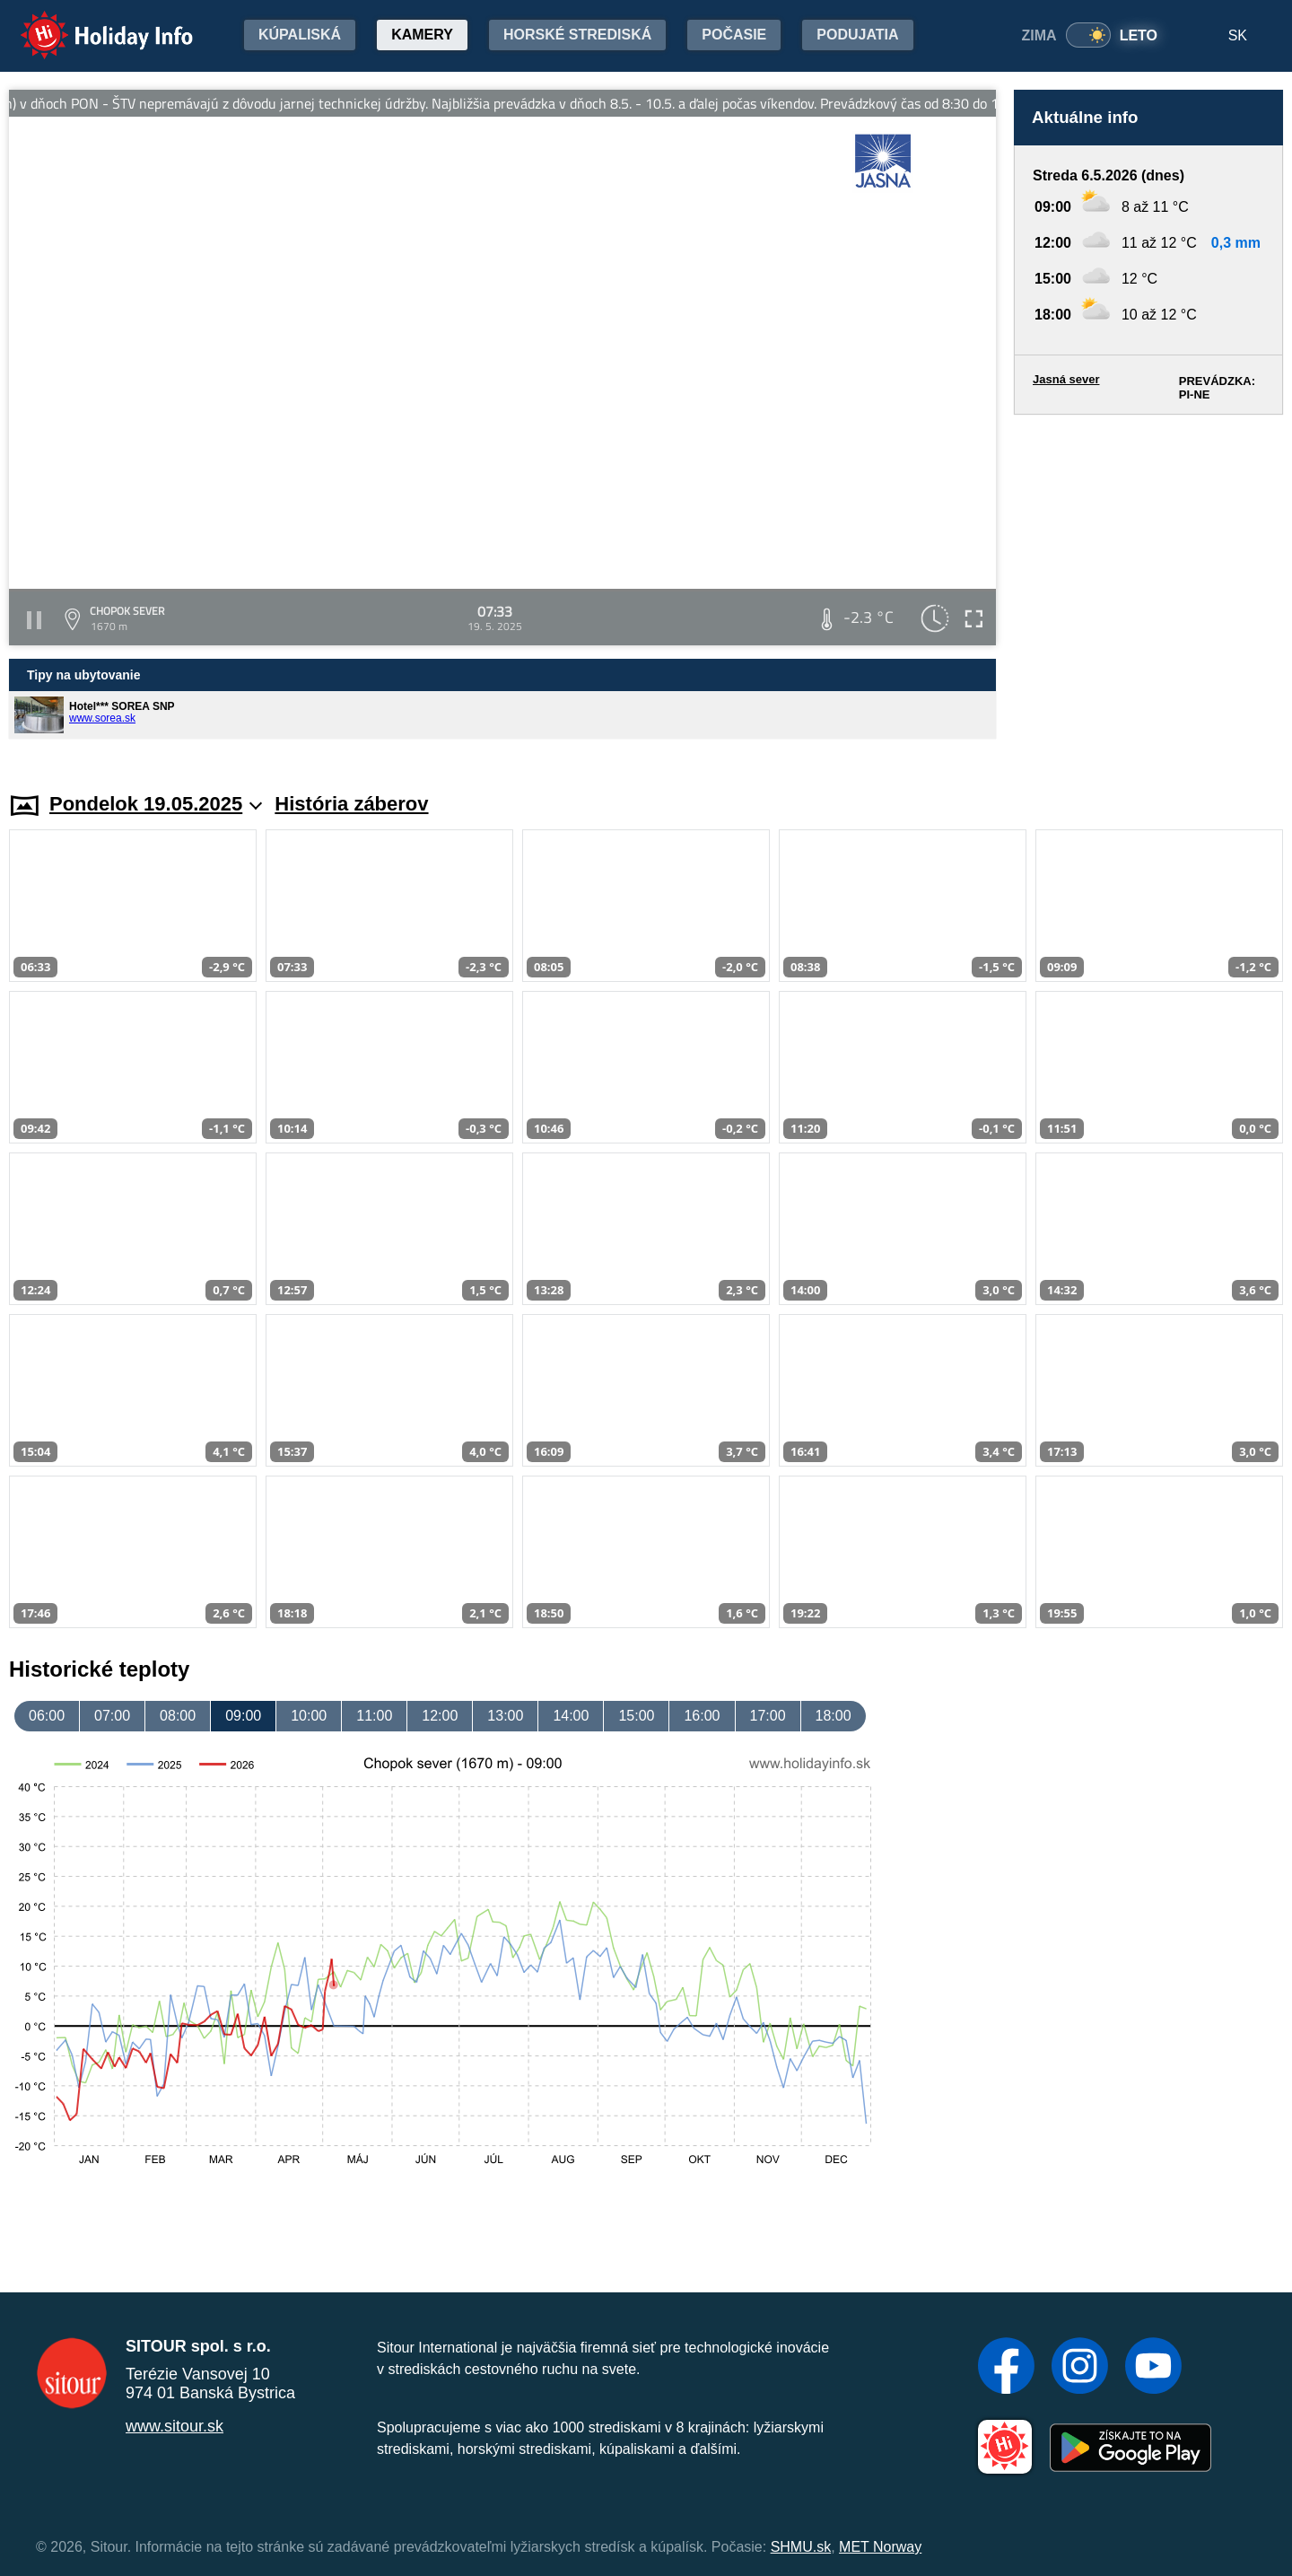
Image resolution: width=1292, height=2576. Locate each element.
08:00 (178, 1715)
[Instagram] (1080, 2367)
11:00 (374, 1715)
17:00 (768, 1715)
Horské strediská (577, 34)
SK (1237, 35)
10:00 (309, 1715)
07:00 (112, 1715)
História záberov (351, 804)
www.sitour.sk (174, 2426)
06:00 (47, 1715)
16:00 (702, 1715)
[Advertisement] (1148, 586)
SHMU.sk (801, 2546)
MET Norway (880, 2546)
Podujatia (857, 34)
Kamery (422, 34)
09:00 (243, 1715)
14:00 (571, 1715)
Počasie (734, 34)
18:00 (833, 1715)
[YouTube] (1153, 2367)
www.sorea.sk (102, 718)
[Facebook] (1006, 2367)
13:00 (505, 1715)
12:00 (440, 1715)
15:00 (636, 1715)
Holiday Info (90, 23)
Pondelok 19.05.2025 (155, 804)
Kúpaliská (299, 34)
